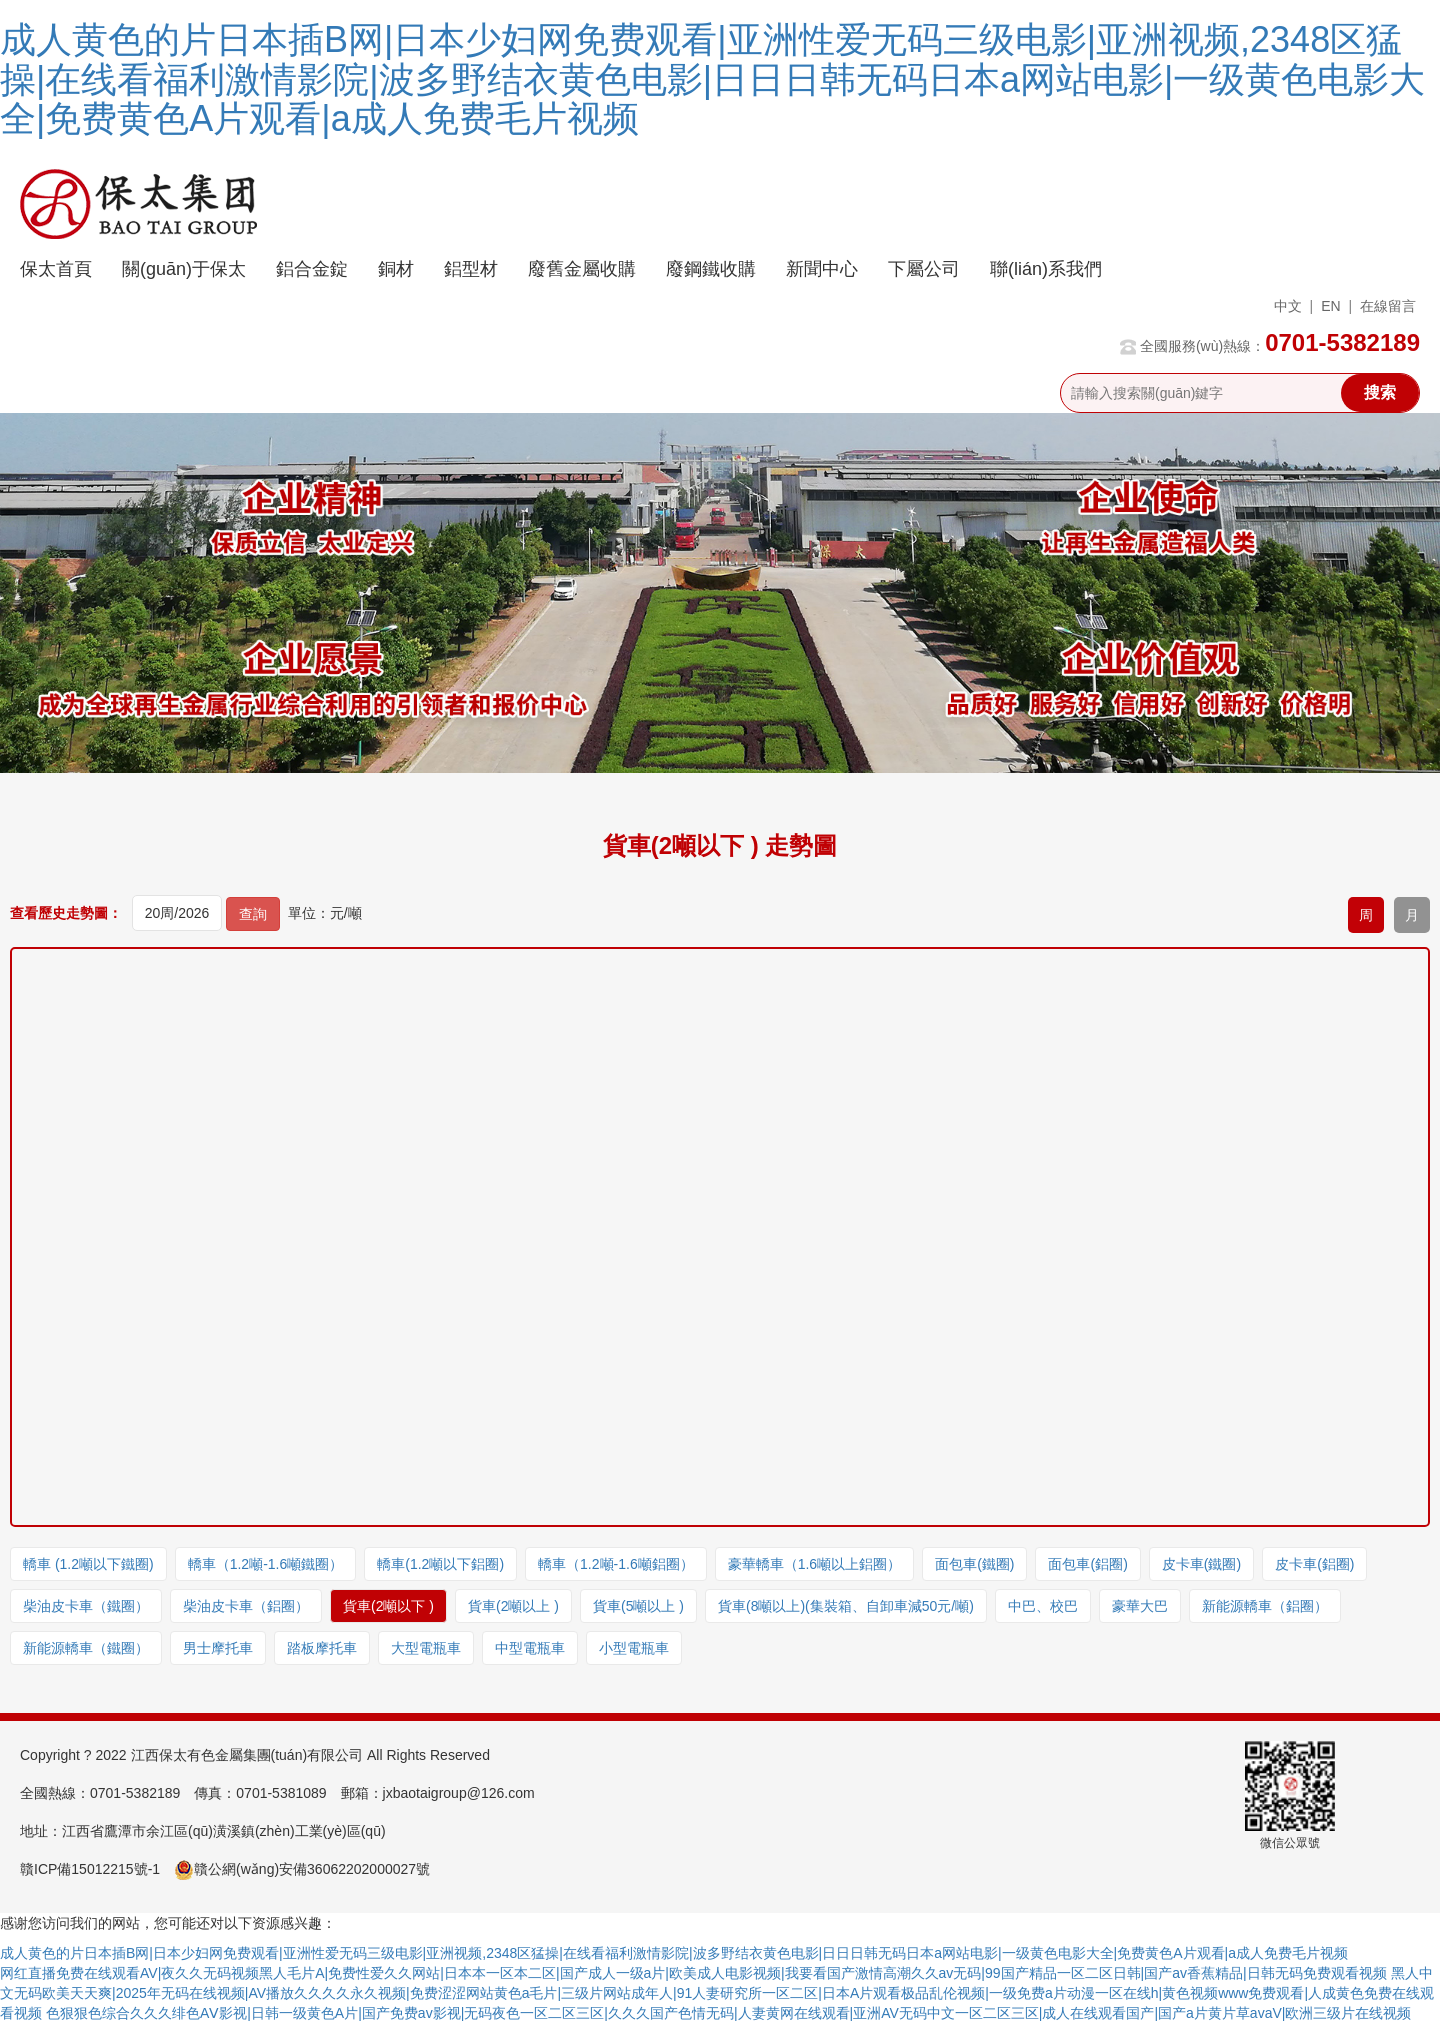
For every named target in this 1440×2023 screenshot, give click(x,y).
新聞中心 (822, 269)
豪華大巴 (1140, 1606)
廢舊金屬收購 (582, 269)
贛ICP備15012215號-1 (90, 1869)
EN (1330, 306)
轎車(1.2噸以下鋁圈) (440, 1564)
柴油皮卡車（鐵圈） (86, 1606)
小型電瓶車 (634, 1648)
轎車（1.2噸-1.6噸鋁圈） (616, 1564)
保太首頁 (56, 269)
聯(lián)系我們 (1046, 269)
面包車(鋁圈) (1087, 1564)
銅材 (396, 269)
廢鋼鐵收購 (711, 269)
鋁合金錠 (312, 269)
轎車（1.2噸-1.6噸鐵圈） (266, 1564)
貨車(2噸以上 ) (513, 1606)
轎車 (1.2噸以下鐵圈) (88, 1564)
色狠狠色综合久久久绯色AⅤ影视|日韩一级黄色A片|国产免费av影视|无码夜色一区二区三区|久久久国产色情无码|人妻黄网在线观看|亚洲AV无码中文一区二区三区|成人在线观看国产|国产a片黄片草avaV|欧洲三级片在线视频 (729, 2013)
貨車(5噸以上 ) (638, 1606)
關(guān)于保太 (184, 269)
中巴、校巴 (1043, 1606)
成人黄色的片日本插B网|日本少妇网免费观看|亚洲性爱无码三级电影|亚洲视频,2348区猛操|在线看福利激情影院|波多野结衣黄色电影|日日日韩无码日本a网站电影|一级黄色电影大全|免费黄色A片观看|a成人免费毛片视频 (712, 79)
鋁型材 (471, 269)
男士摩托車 (218, 1648)
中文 (1288, 306)
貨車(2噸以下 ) (388, 1606)
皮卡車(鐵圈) (1201, 1564)
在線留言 (1388, 306)
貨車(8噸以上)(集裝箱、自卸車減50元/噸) (846, 1606)
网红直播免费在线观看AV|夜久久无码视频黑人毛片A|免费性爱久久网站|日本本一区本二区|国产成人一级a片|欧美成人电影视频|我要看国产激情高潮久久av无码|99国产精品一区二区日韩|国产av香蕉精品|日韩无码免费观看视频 (693, 1973)
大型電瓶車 (426, 1648)
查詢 (253, 914)
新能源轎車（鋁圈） (1265, 1606)
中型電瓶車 (530, 1648)
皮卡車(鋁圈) (1314, 1564)
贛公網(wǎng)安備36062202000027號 (302, 1869)
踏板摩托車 (322, 1648)
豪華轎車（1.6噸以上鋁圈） (814, 1564)
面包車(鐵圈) (974, 1564)
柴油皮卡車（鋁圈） (246, 1606)
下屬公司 (924, 269)
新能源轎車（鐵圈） (86, 1648)
